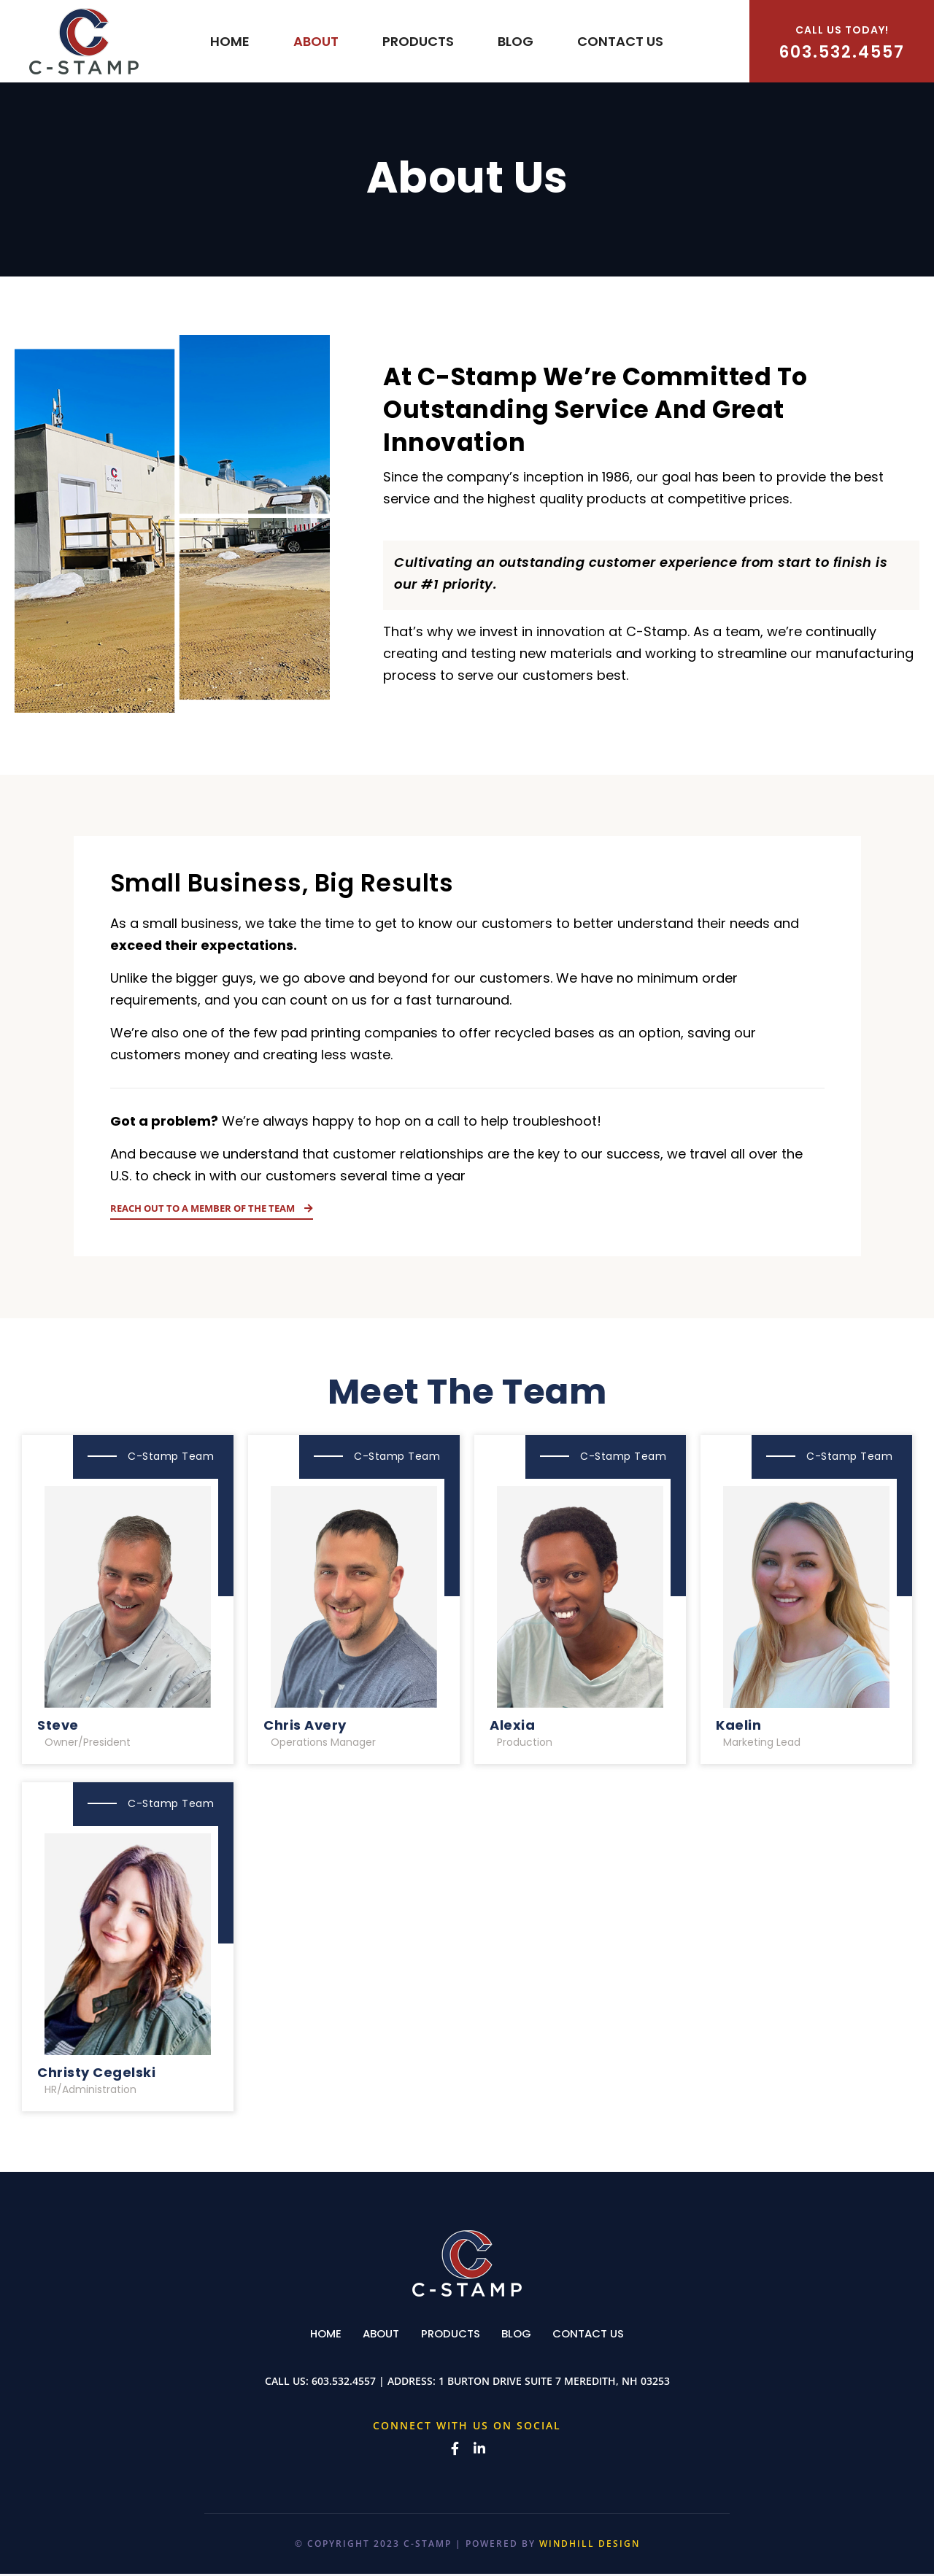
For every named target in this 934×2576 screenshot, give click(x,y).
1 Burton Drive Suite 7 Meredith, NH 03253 (554, 2383)
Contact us (620, 41)
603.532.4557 (842, 43)
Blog (515, 41)
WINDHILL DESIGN (589, 2546)
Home (230, 41)
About (316, 41)
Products (418, 41)
